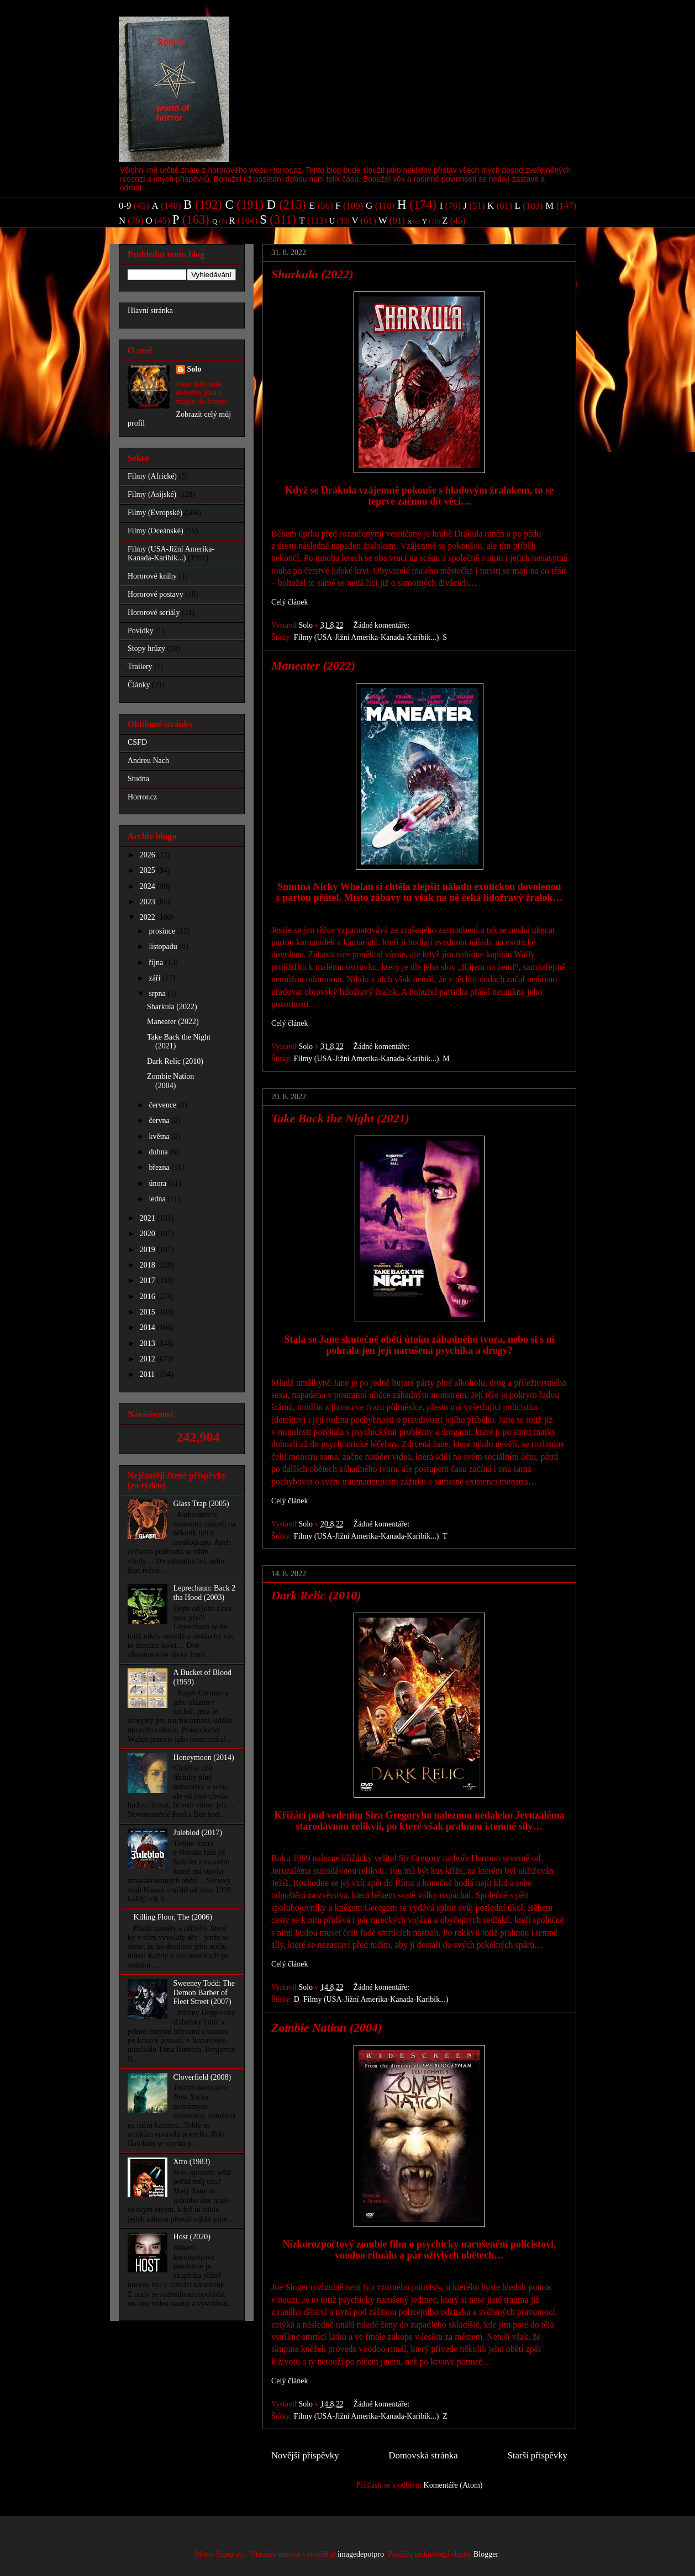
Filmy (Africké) (152, 476)
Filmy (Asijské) (152, 494)
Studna (138, 779)
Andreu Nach (148, 760)
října (157, 962)
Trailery (140, 666)
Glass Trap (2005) (201, 1503)
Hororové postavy (155, 594)
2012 (148, 1359)
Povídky (141, 631)
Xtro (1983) (191, 2162)
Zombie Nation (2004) (326, 2027)
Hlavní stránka (150, 310)
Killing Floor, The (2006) (173, 1917)
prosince (163, 931)
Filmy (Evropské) (155, 512)
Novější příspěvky (305, 2455)
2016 (148, 1296)
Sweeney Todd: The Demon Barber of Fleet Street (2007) (204, 1992)
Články (139, 685)
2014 (148, 1327)
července (163, 1105)
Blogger (485, 2554)
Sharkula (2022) (312, 274)
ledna (158, 1199)
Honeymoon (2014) (203, 1757)
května (160, 1136)
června (160, 1120)
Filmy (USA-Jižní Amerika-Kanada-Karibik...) (366, 637)
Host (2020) (191, 2237)
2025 (148, 870)
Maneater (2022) (313, 665)
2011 (148, 1374)
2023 (148, 902)
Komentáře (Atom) (453, 2485)
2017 (148, 1280)
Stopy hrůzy (146, 648)
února (158, 1183)
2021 (148, 1218)
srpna (158, 993)
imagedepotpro (361, 2554)
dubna (159, 1152)
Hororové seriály (154, 612)
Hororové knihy (152, 576)
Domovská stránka (422, 2455)
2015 (148, 1312)
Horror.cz (142, 797)
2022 (148, 917)
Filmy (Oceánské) (155, 531)
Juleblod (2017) (197, 1832)
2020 (148, 1233)
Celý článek (289, 602)
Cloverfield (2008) (202, 2077)
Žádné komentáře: (383, 625)
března (160, 1167)
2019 (148, 1249)
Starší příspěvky (537, 2455)
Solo (194, 369)
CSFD (137, 742)
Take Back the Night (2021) (340, 1118)
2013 (148, 1343)
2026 (148, 855)
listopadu (164, 946)
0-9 (125, 205)
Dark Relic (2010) (316, 1595)
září (155, 978)
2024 (148, 886)
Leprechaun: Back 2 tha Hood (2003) (204, 1593)
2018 (148, 1265)
